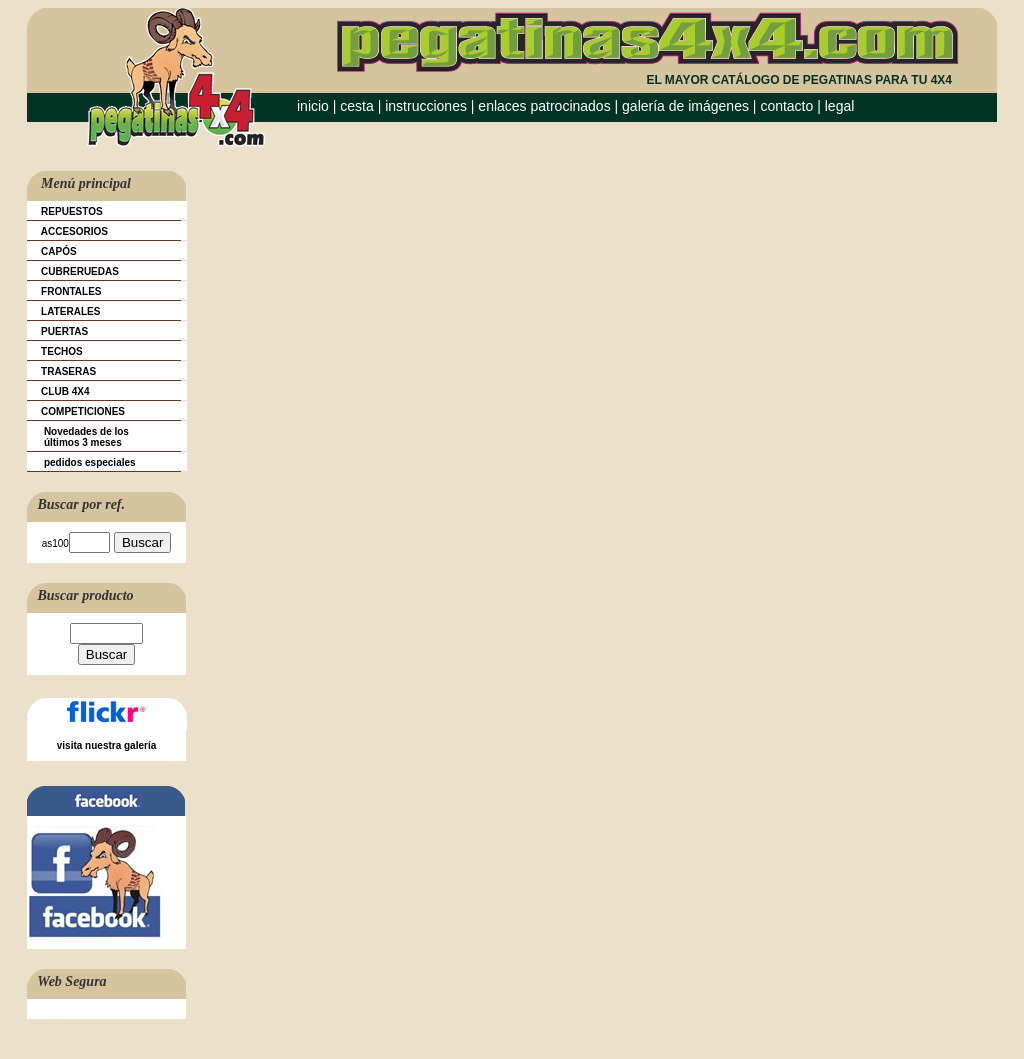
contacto (786, 106)
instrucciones (426, 106)
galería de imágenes (685, 106)
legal (840, 106)
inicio (313, 106)
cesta (358, 106)
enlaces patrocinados (544, 106)
